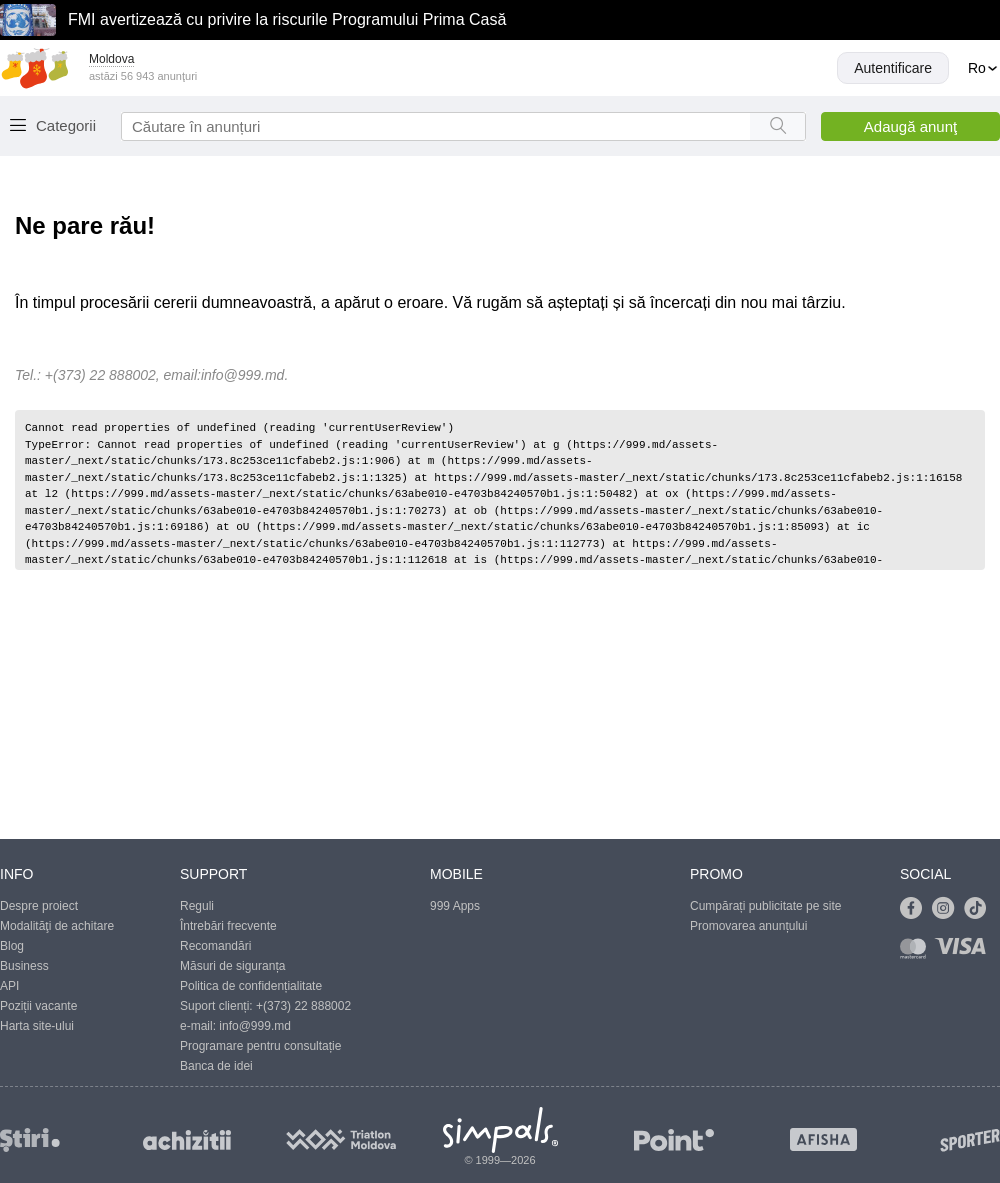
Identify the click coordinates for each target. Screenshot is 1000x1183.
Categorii (66, 125)
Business (24, 966)
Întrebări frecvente (228, 926)
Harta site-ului (37, 1026)
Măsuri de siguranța (232, 966)
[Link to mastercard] (917, 952)
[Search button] (777, 126)
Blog (12, 946)
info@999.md (242, 375)
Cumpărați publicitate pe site (765, 906)
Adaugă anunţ (910, 126)
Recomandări (215, 946)
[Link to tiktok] (980, 909)
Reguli (197, 906)
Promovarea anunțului (748, 926)
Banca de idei (216, 1066)
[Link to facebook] (916, 909)
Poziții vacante (38, 1006)
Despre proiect (39, 906)
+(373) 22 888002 (303, 1006)
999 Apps (455, 906)
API (9, 986)
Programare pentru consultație (260, 1046)
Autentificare (893, 68)
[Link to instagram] (948, 909)
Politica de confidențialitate (251, 986)
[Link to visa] (965, 952)
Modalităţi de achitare (57, 926)
